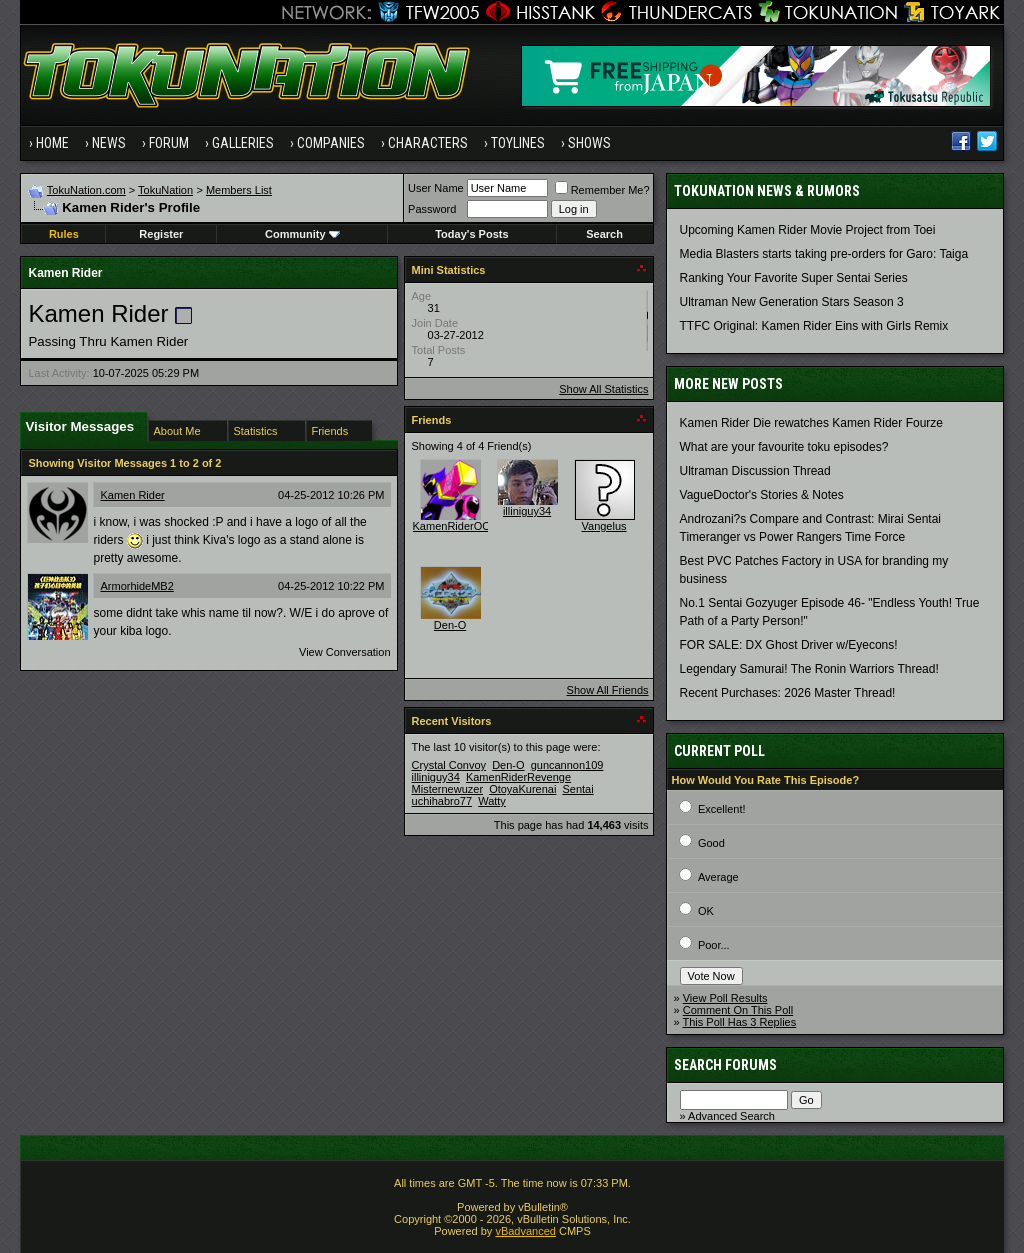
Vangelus (604, 526)
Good (711, 843)
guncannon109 (567, 765)
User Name (436, 188)
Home (52, 143)
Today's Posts (471, 234)
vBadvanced (525, 1231)
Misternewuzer (448, 789)
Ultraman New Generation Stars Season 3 (792, 302)
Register (161, 234)
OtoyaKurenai (522, 789)
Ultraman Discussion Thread (755, 471)
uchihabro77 (442, 801)
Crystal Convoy (449, 765)
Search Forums (725, 1065)
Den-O (450, 625)
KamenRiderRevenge (518, 777)
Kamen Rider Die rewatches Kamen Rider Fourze (811, 423)
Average (718, 877)
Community (302, 234)
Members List (239, 190)
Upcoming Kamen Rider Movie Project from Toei (808, 230)
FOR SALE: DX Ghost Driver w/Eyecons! (789, 645)
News (109, 143)
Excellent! (722, 809)
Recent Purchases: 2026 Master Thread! (788, 693)
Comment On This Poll (738, 1010)
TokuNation (165, 190)
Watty (492, 801)
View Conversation (345, 652)
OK (706, 911)
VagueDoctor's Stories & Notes (762, 495)
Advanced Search (731, 1116)
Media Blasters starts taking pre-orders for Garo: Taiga (824, 254)
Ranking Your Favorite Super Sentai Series (794, 278)
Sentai (577, 789)
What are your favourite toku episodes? (784, 447)
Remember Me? (602, 190)
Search (604, 234)
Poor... (714, 945)
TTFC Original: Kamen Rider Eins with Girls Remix (814, 326)
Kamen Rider (132, 495)
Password (432, 209)
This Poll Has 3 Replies (740, 1022)
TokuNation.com (86, 190)
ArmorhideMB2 (136, 586)
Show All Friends (608, 690)
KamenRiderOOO (456, 526)
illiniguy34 (527, 511)
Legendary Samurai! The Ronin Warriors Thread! (809, 669)
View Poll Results (725, 998)
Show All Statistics (603, 389)
